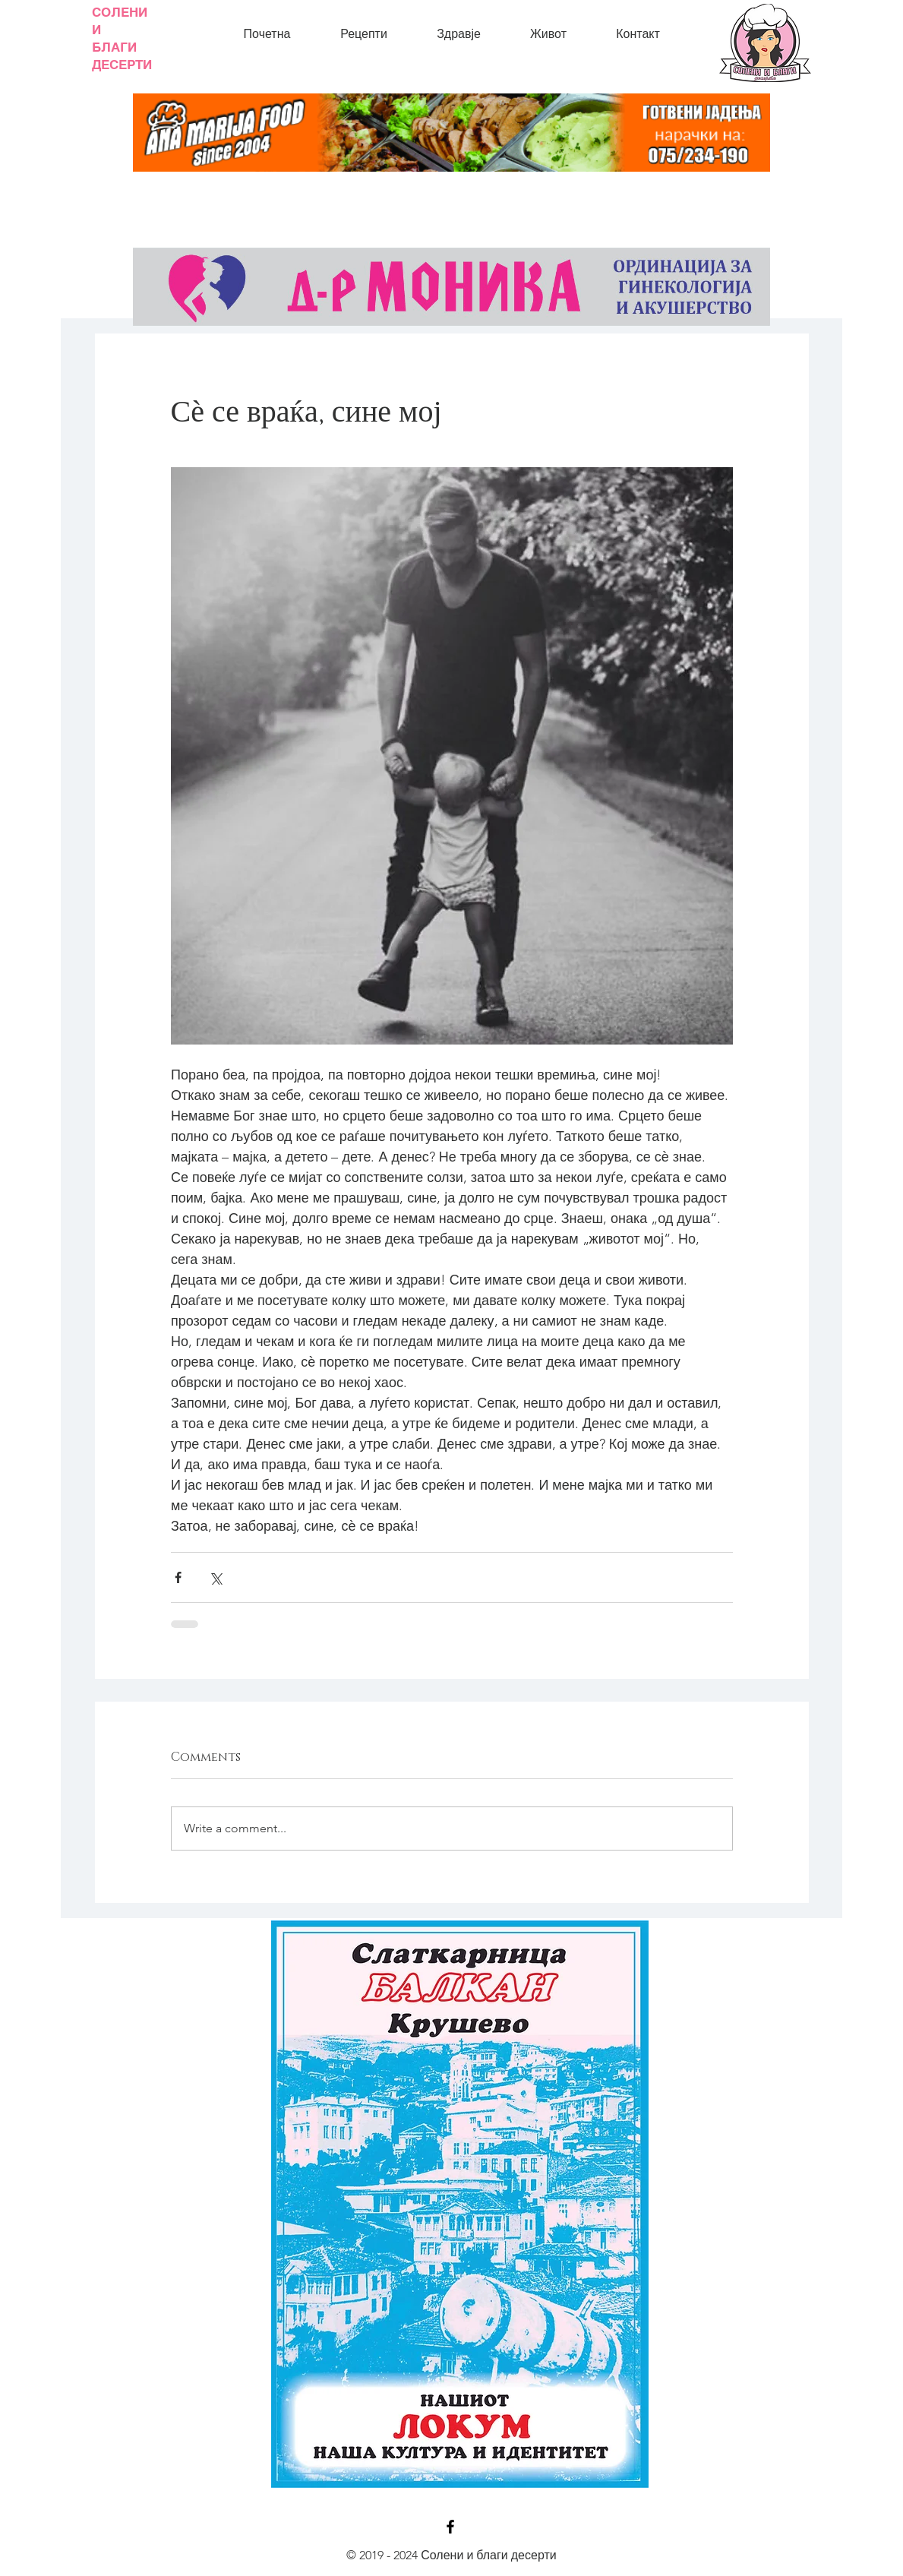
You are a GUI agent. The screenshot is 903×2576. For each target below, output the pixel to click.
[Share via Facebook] (178, 1577)
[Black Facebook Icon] (450, 2527)
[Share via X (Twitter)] (215, 1577)
